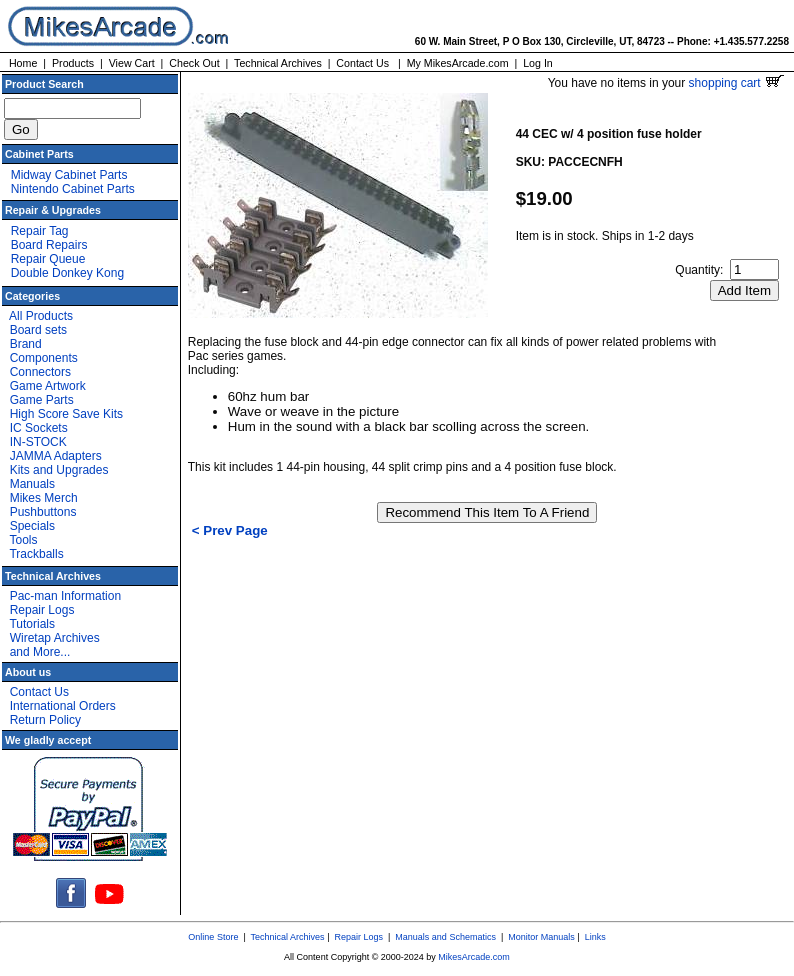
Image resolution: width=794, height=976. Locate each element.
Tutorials (32, 624)
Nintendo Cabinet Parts (73, 189)
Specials (32, 526)
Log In (538, 63)
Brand (26, 344)
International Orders (63, 706)
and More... (40, 652)
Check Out (194, 63)
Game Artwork (48, 386)
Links (595, 937)
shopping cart (736, 83)
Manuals (32, 484)
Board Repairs (49, 245)
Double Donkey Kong (67, 273)
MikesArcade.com (474, 957)
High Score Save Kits (66, 414)
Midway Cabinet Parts (69, 175)
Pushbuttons (43, 512)
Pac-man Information (65, 596)
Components (44, 358)
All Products (41, 316)
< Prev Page (230, 530)
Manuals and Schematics (445, 937)
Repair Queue (48, 259)
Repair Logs (42, 610)
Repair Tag (40, 231)
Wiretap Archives (55, 638)
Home (23, 63)
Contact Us (362, 63)
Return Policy (45, 720)
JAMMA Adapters (56, 456)
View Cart (132, 63)
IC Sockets (39, 428)
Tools (23, 540)
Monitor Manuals (541, 937)
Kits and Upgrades (59, 470)
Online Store (213, 937)
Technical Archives (278, 63)
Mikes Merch (44, 498)
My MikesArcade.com (458, 63)
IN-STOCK (38, 442)
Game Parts (42, 400)
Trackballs (36, 554)
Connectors (40, 372)
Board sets (38, 330)
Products (73, 63)
